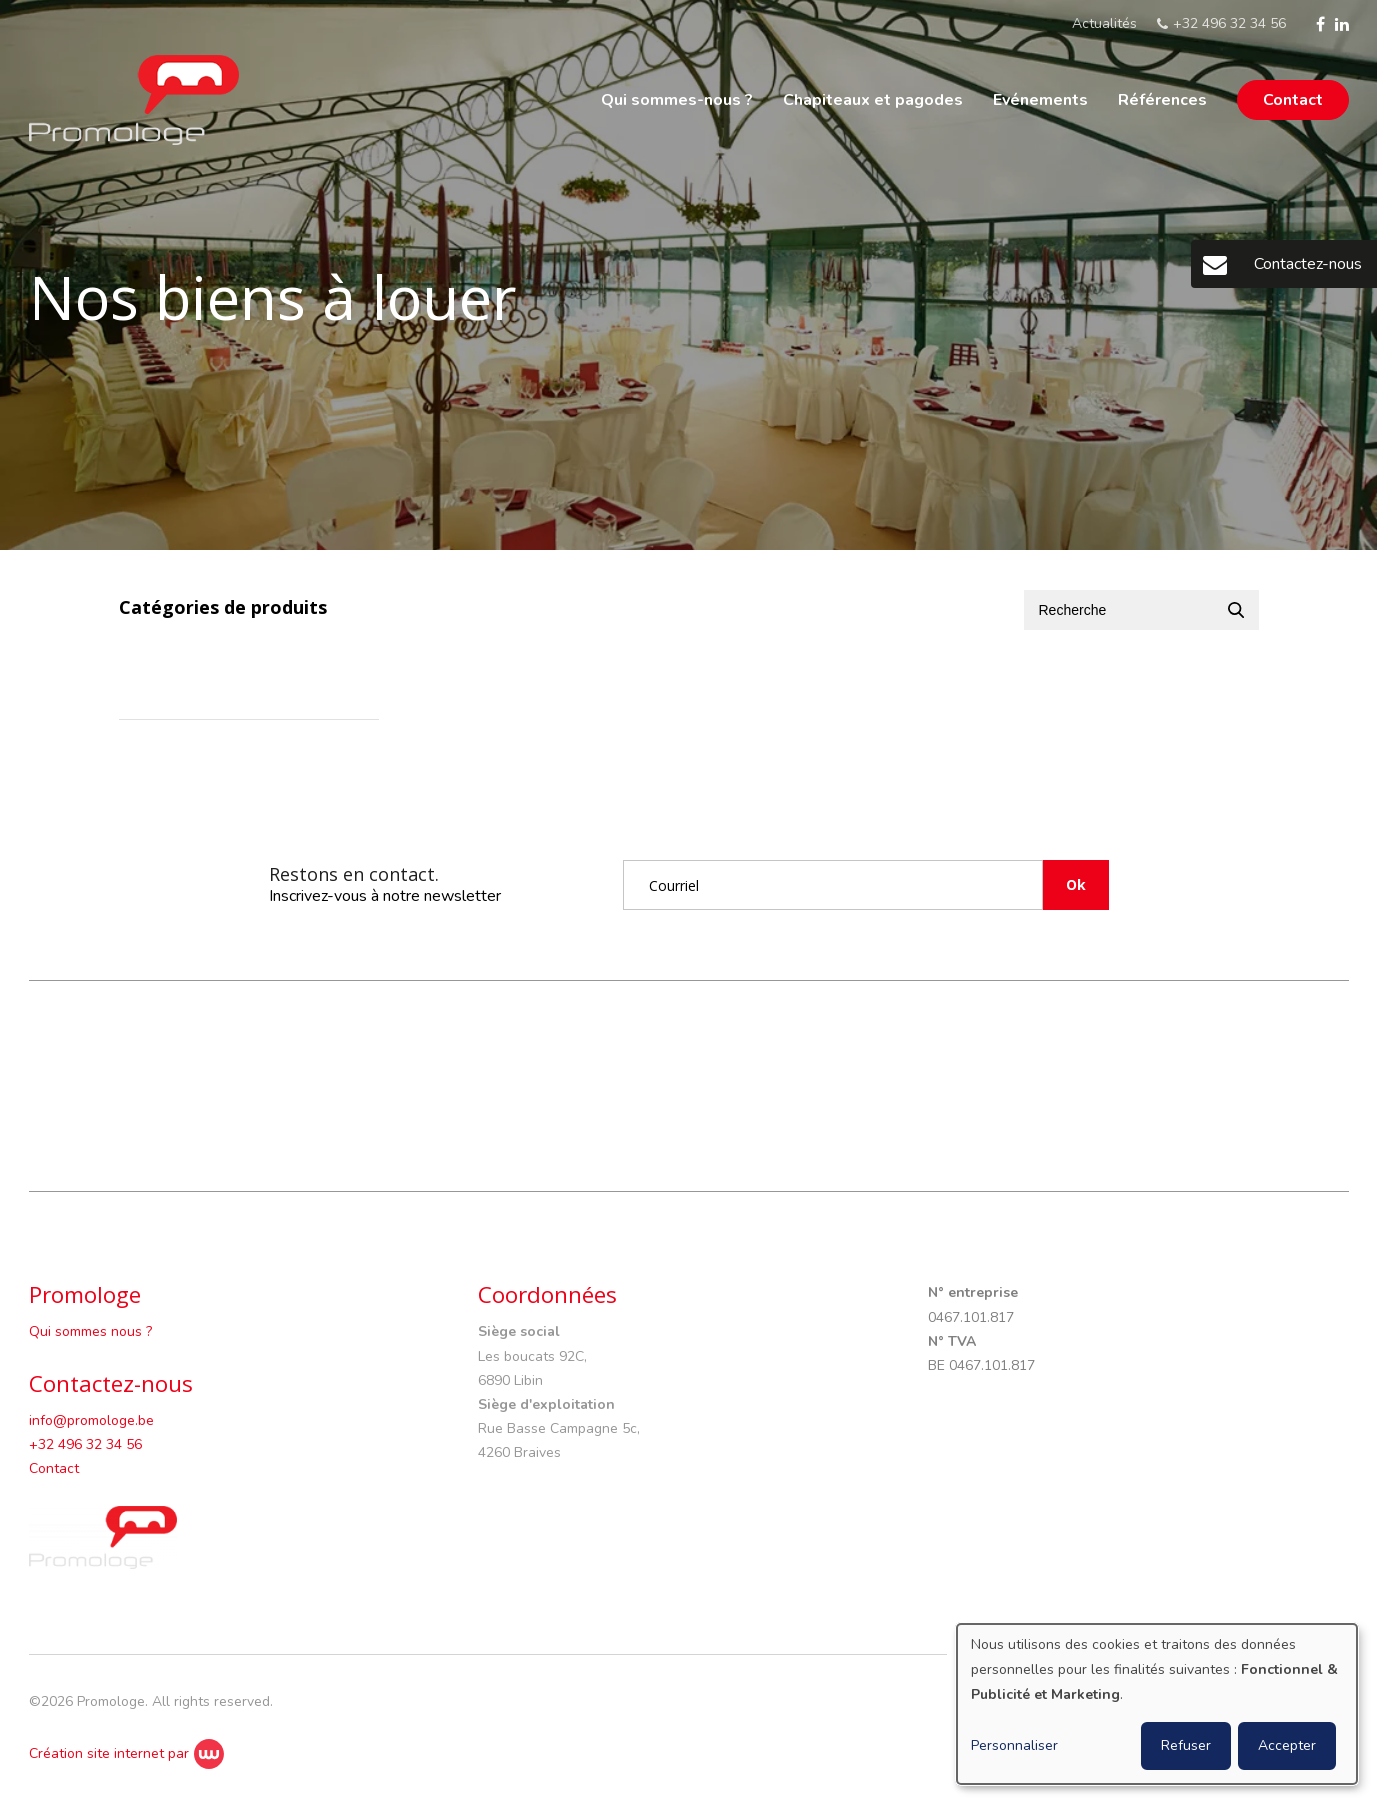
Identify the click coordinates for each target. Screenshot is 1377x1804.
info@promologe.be (91, 1420)
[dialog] (1157, 1704)
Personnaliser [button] (1014, 1745)
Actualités (1104, 23)
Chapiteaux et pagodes (873, 100)
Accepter (1287, 1745)
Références (1162, 100)
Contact (1293, 100)
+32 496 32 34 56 (85, 1444)
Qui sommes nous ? (90, 1331)
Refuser (1186, 1745)
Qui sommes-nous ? (677, 100)
